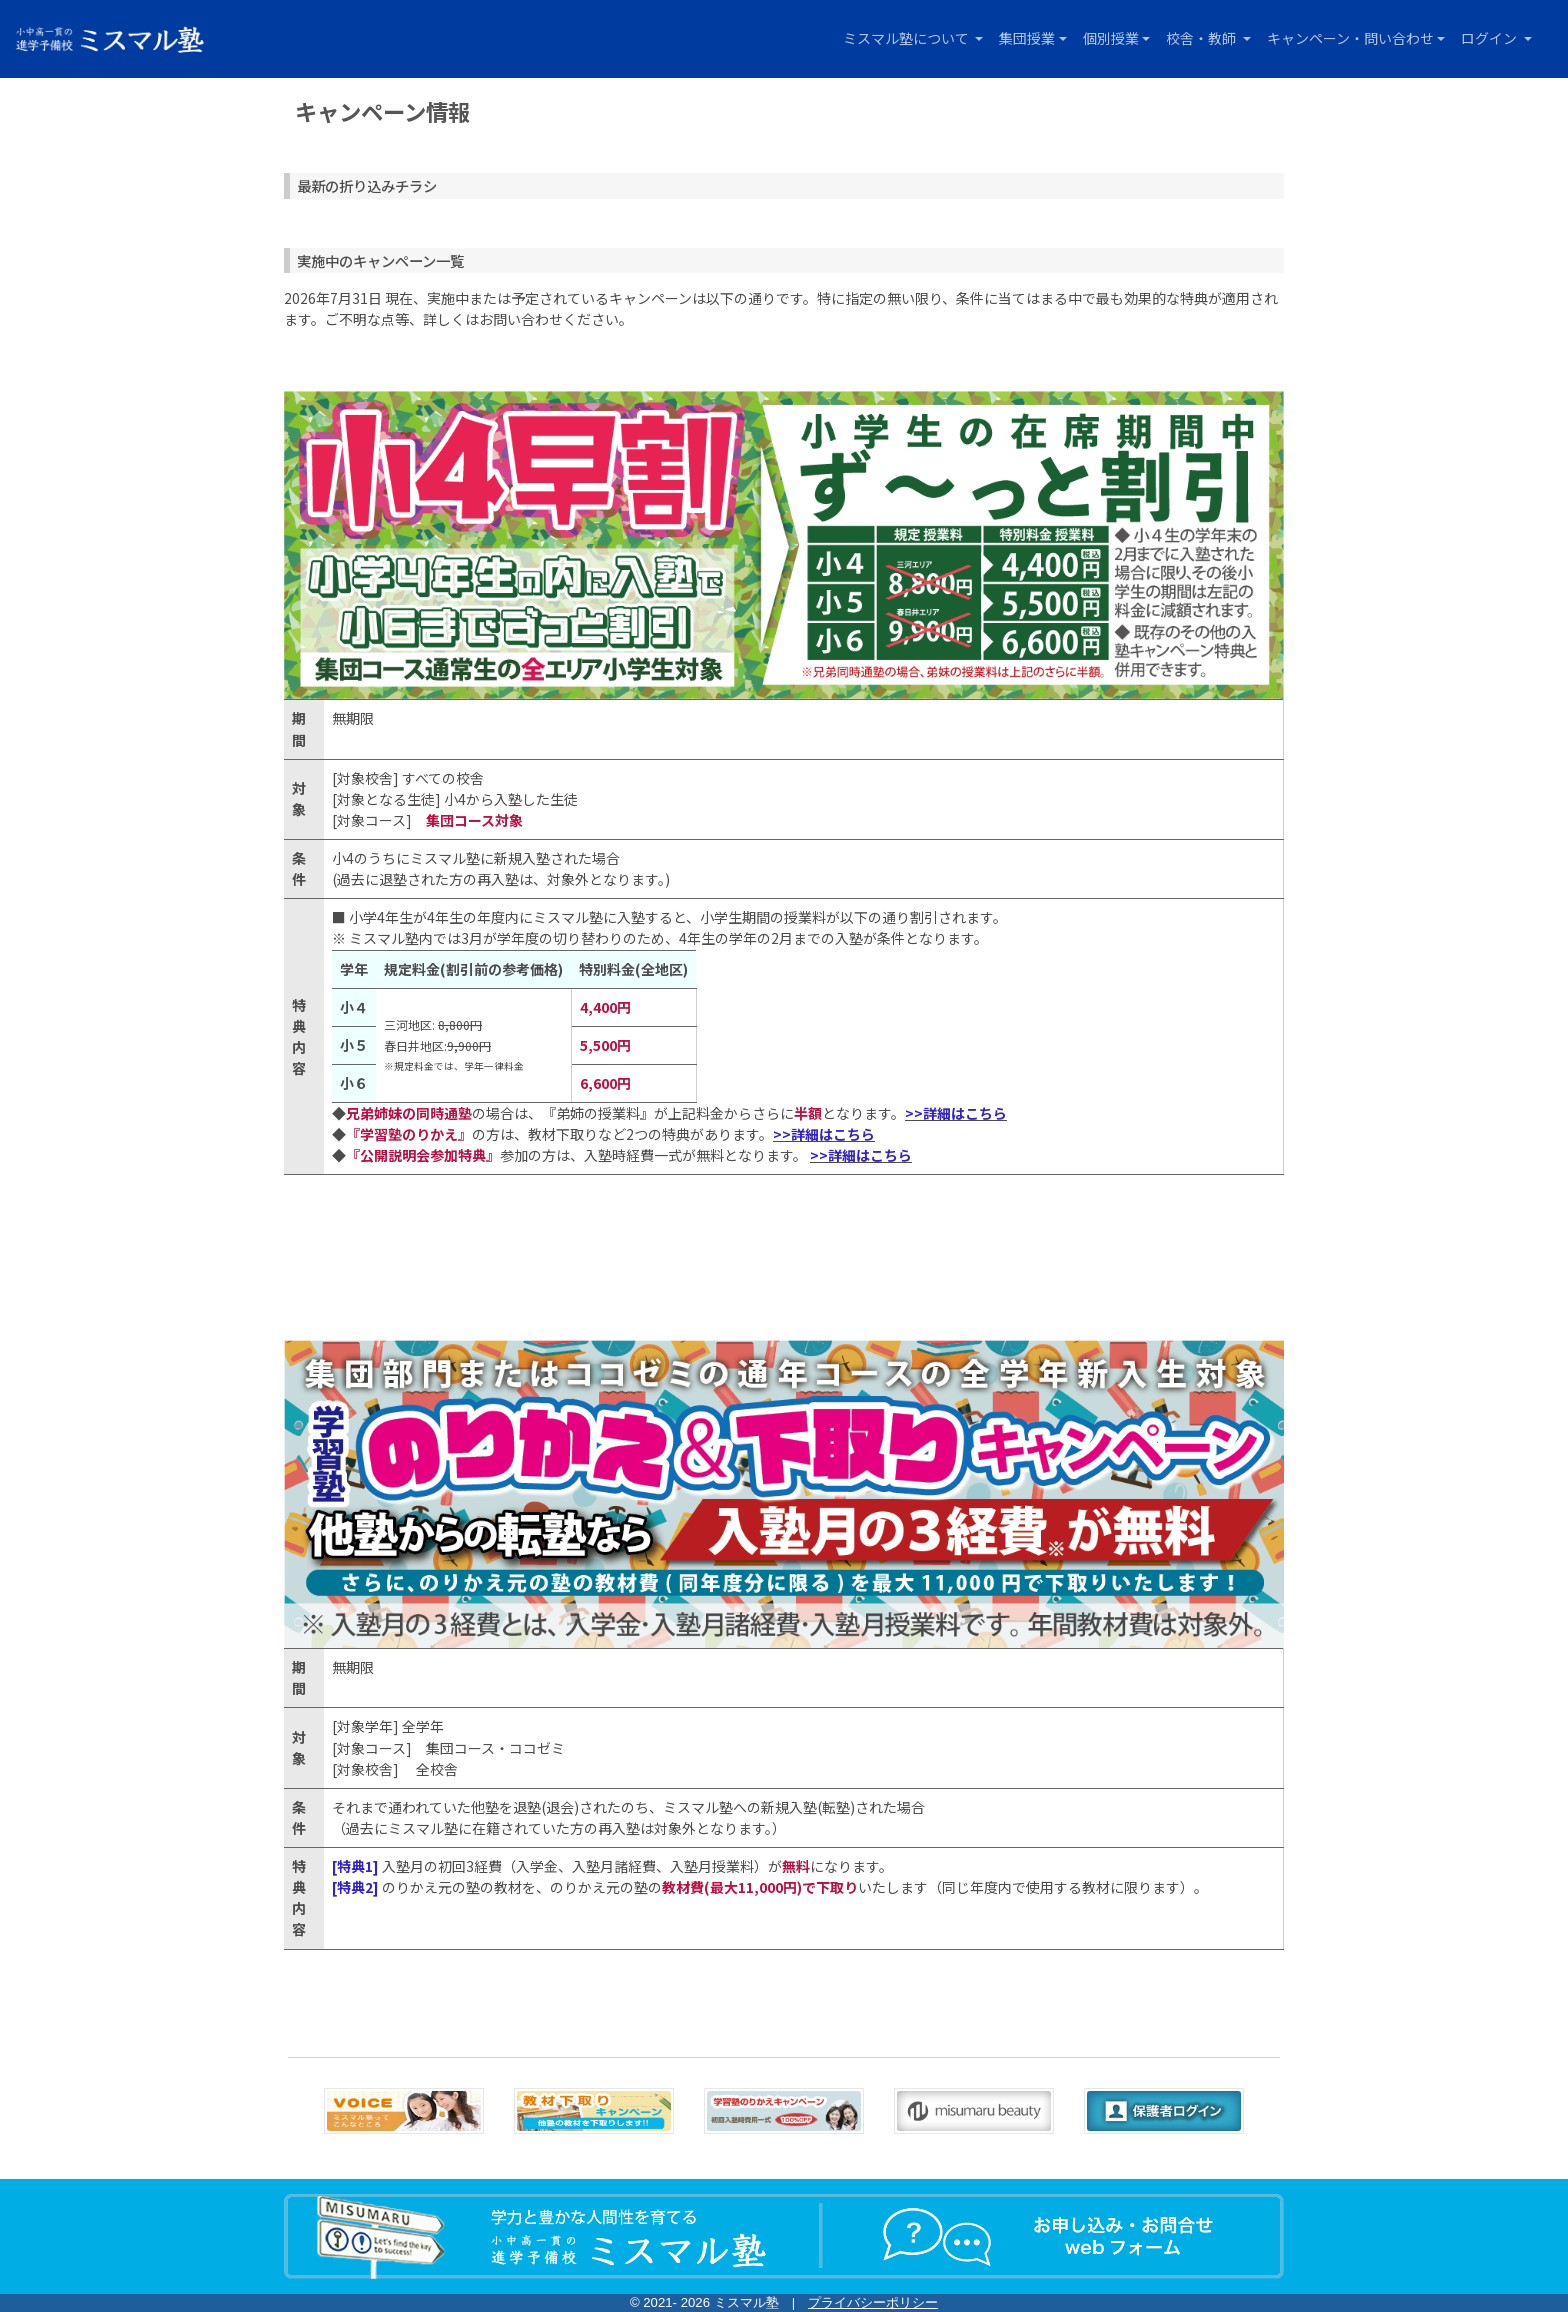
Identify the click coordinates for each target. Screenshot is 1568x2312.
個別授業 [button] (1111, 38)
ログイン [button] (1490, 38)
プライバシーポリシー (873, 2302)
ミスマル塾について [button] (907, 38)
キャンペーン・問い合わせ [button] (1350, 38)
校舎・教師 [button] (1202, 38)
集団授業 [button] (1027, 38)
